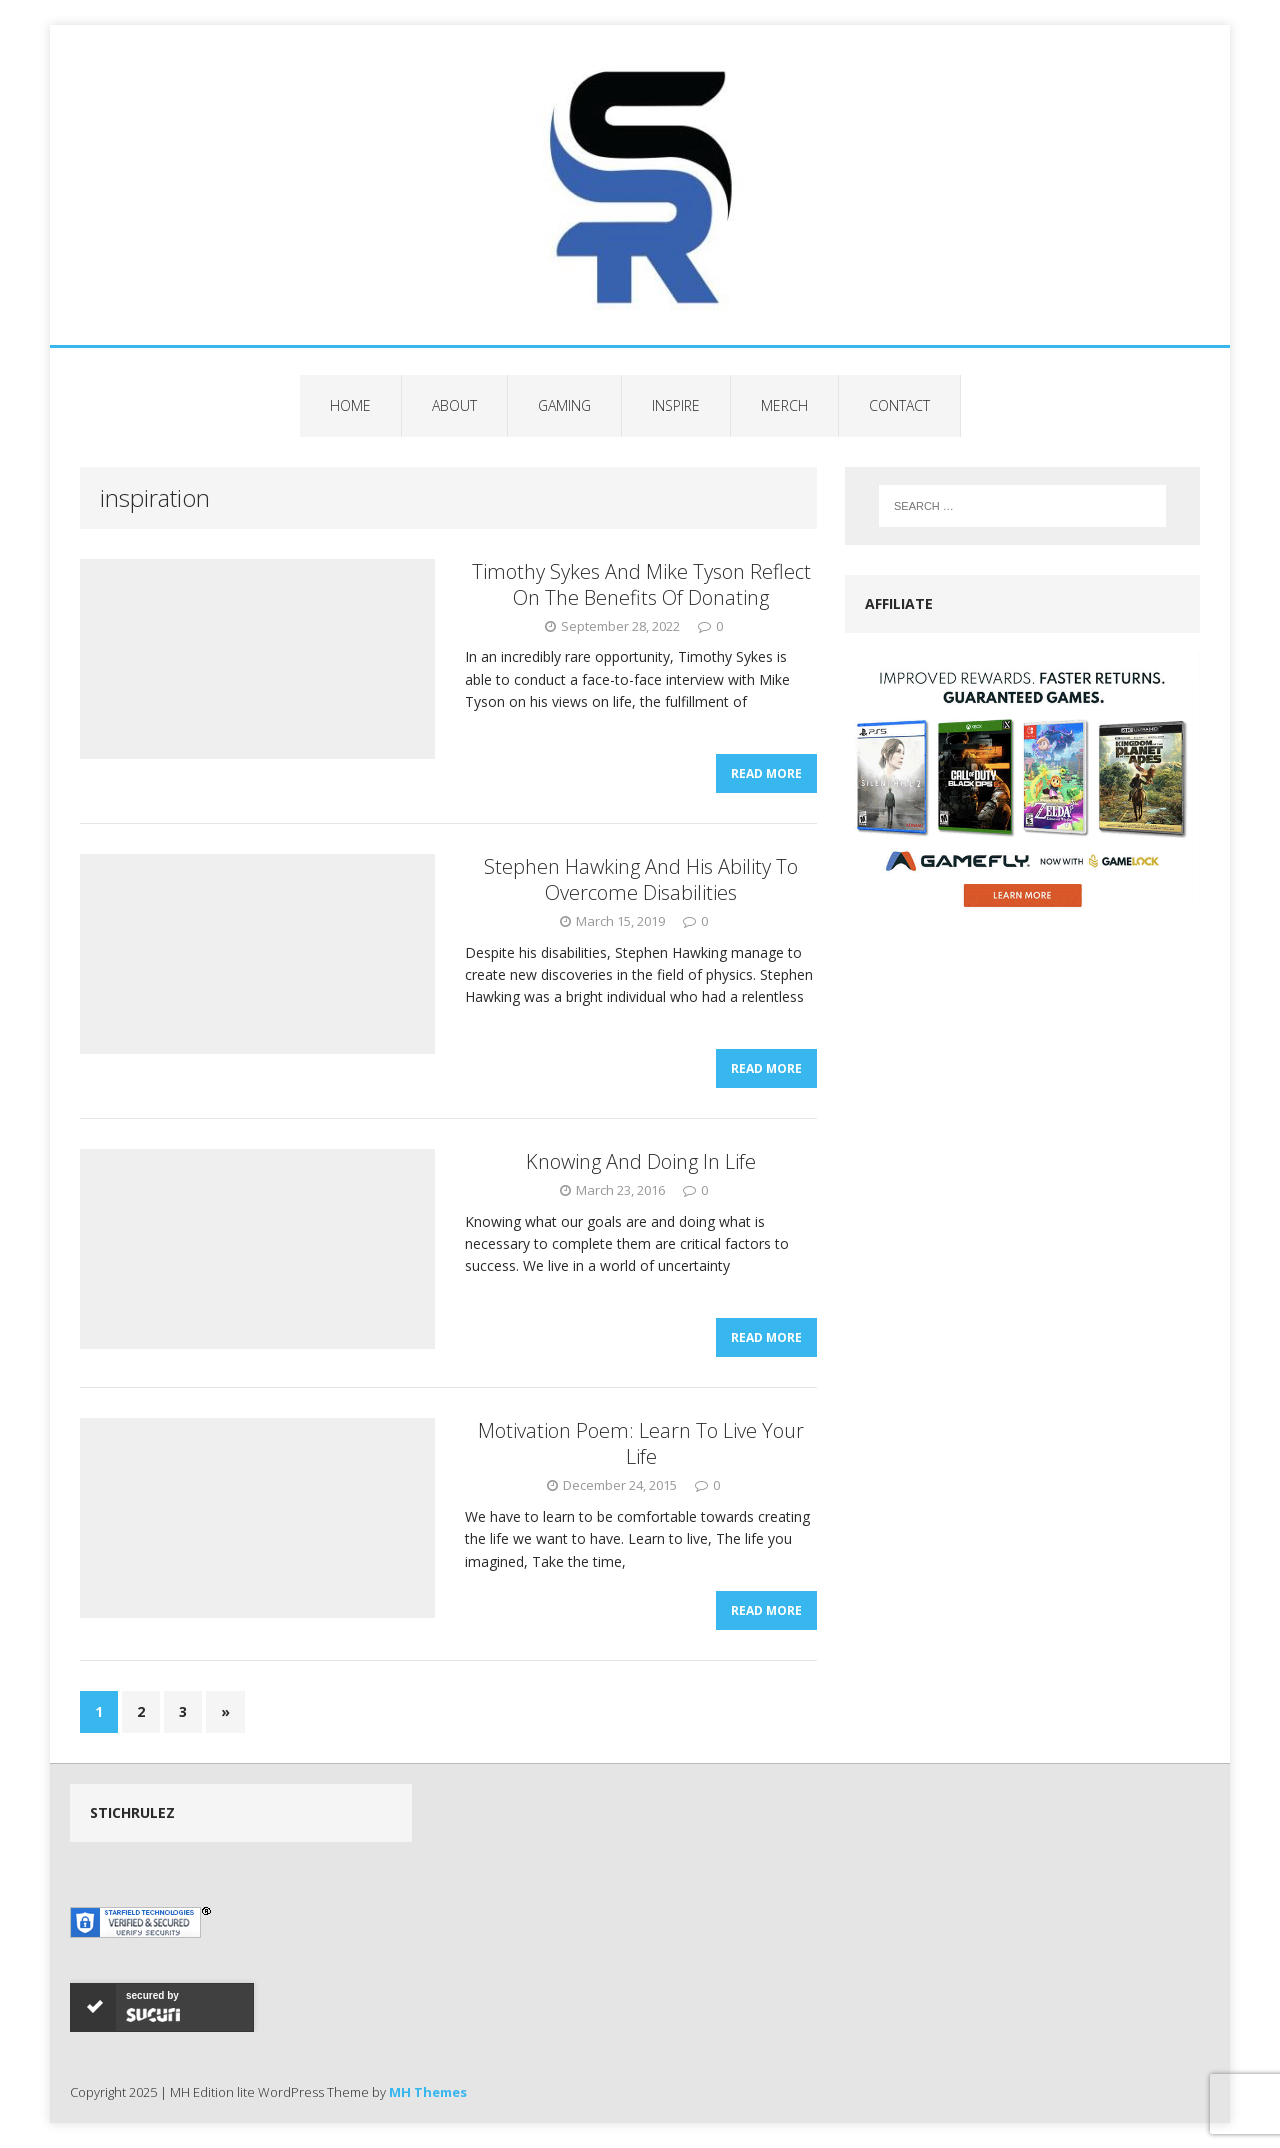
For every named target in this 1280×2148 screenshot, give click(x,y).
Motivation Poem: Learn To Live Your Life (641, 1443)
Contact (899, 405)
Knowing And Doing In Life (641, 1161)
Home (350, 405)
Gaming (564, 405)
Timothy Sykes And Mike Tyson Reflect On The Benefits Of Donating (641, 584)
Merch (784, 405)
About (454, 405)
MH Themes (428, 2092)
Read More (766, 773)
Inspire (676, 405)
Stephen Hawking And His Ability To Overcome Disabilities (641, 879)
